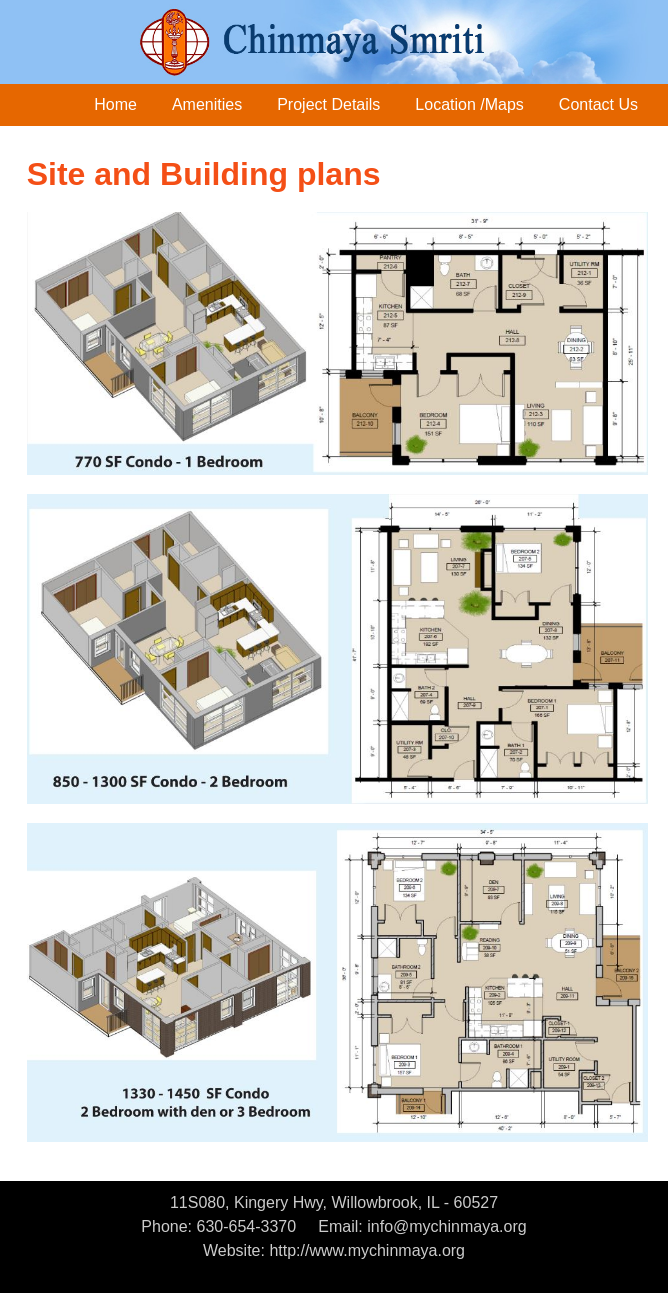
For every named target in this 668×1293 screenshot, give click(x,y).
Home (115, 104)
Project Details (328, 104)
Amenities (207, 104)
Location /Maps (469, 104)
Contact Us (598, 104)
